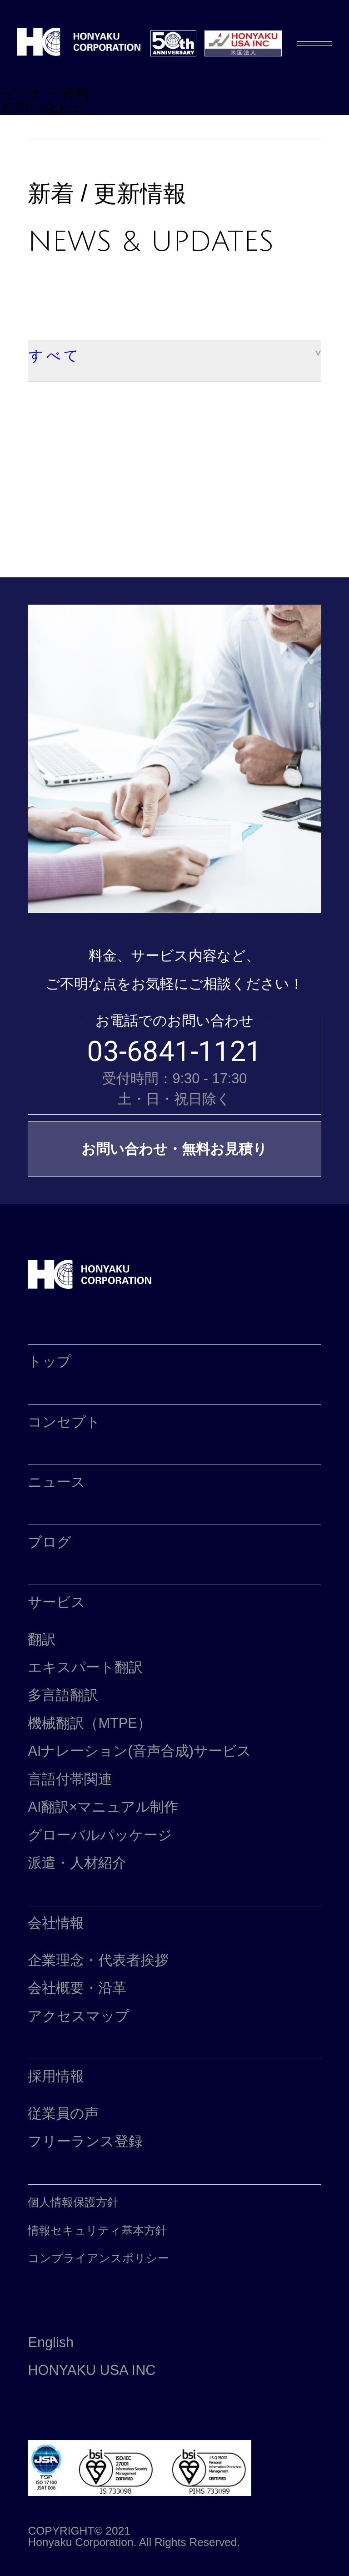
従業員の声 (63, 2113)
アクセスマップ (79, 2016)
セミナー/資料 (45, 93)
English (51, 2342)
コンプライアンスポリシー (98, 2258)
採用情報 (56, 2076)
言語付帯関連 (70, 1779)
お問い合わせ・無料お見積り (174, 1149)
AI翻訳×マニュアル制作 (103, 1807)
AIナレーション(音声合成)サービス (139, 1751)
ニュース (56, 1482)
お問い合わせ (43, 108)
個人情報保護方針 (73, 2202)
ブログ (49, 1542)
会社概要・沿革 (77, 1988)
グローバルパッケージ (100, 1835)
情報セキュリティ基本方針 (97, 2230)
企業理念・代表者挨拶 (98, 1960)
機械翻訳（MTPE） (89, 1723)
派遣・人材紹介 (77, 1863)
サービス (56, 1602)
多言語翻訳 (63, 1695)
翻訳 (42, 1639)
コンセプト (64, 1422)
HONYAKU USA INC (91, 2370)
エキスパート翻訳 (85, 1667)
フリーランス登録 (85, 2141)
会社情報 (56, 1923)
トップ (49, 1361)
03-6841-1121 (174, 1052)
